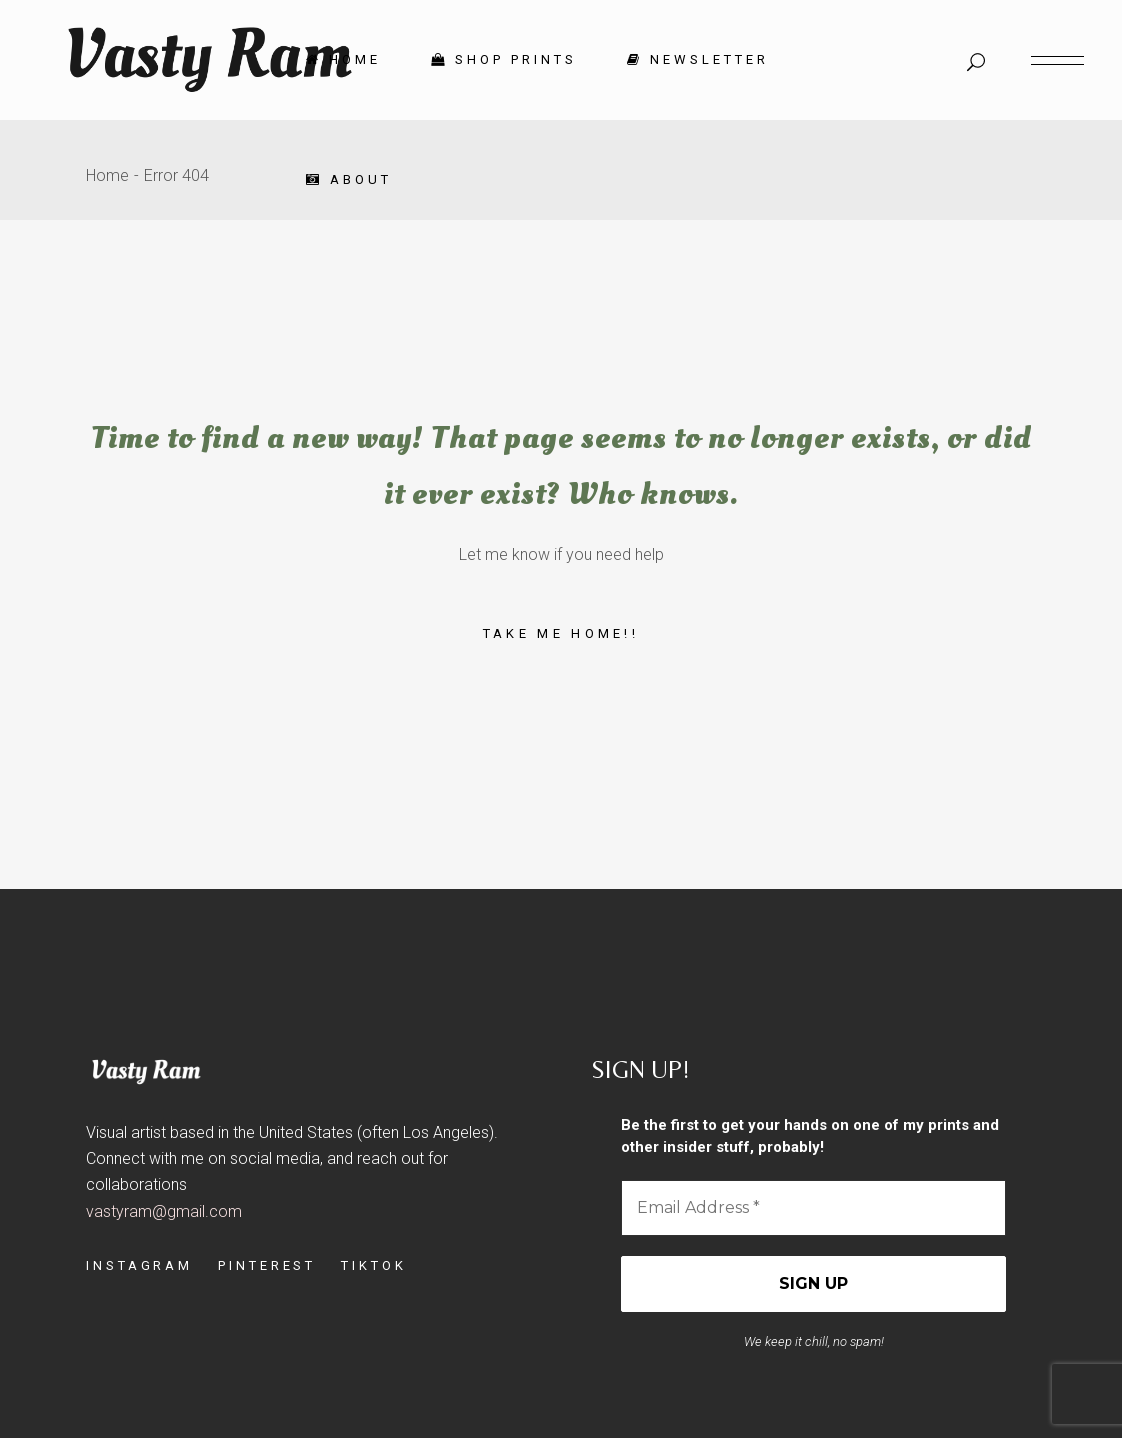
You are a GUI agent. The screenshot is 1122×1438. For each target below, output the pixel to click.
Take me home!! (561, 633)
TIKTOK (373, 1265)
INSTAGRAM (139, 1265)
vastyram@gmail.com (164, 1211)
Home (107, 175)
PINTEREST (267, 1265)
